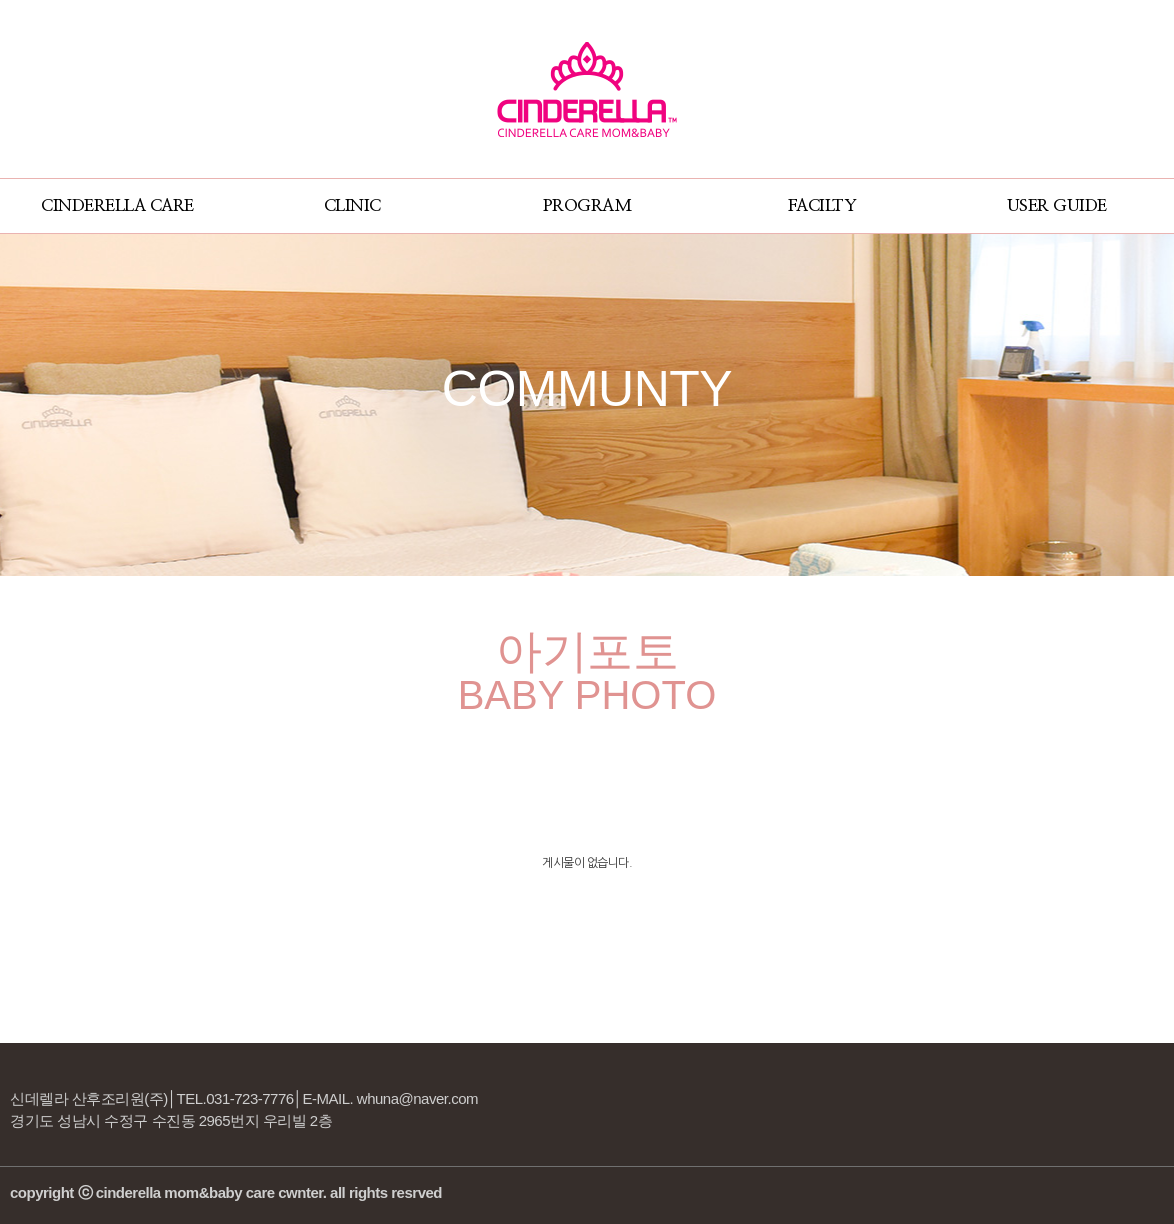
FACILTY (822, 205)
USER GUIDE (1057, 205)
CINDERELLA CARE (117, 205)
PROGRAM (587, 205)
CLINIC (352, 205)
